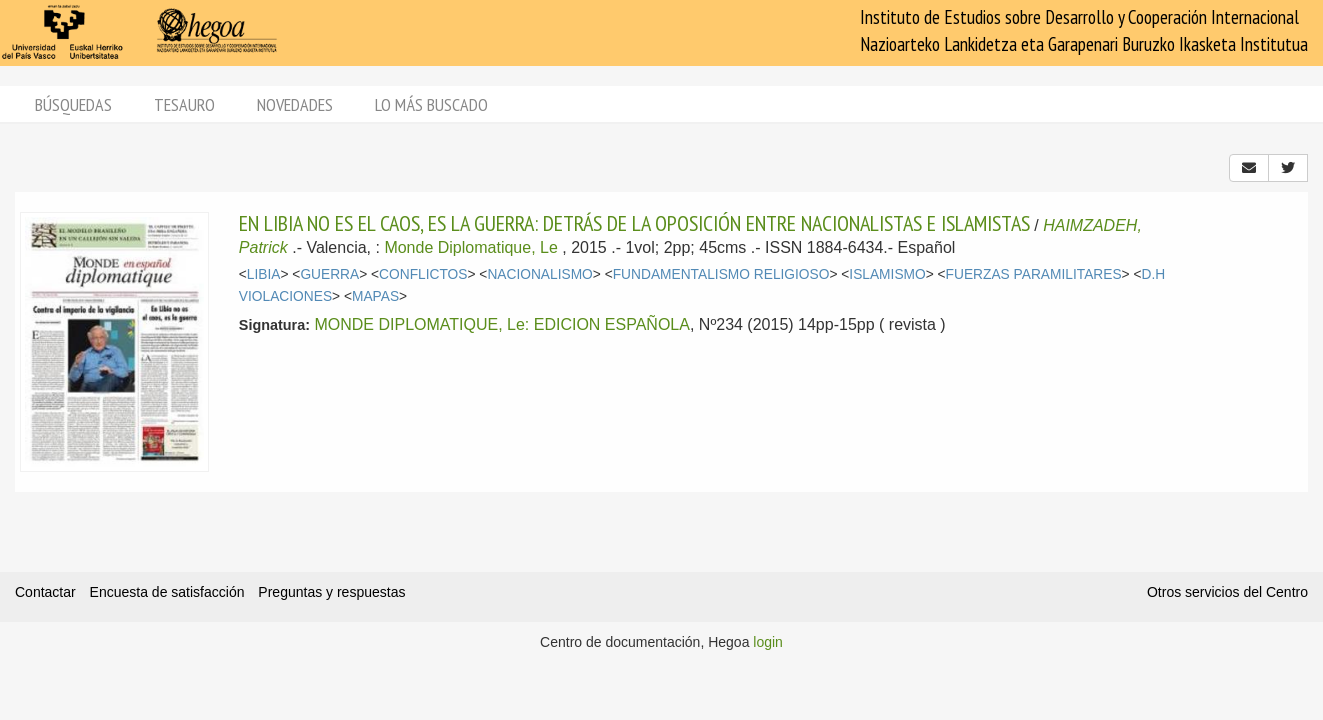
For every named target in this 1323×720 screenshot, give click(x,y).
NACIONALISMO (539, 274)
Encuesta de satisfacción (167, 592)
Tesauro (184, 104)
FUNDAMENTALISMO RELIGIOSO (721, 274)
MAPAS (375, 296)
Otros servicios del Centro (1227, 592)
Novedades (295, 104)
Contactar (45, 592)
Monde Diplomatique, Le (470, 247)
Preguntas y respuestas (331, 592)
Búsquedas (73, 104)
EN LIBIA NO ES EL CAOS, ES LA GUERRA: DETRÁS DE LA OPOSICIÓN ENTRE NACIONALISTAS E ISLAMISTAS (634, 223)
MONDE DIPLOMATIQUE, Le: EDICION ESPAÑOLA (501, 324)
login (768, 642)
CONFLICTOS (423, 274)
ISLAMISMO (887, 274)
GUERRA (329, 274)
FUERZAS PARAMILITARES (1034, 274)
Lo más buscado (431, 104)
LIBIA (264, 274)
